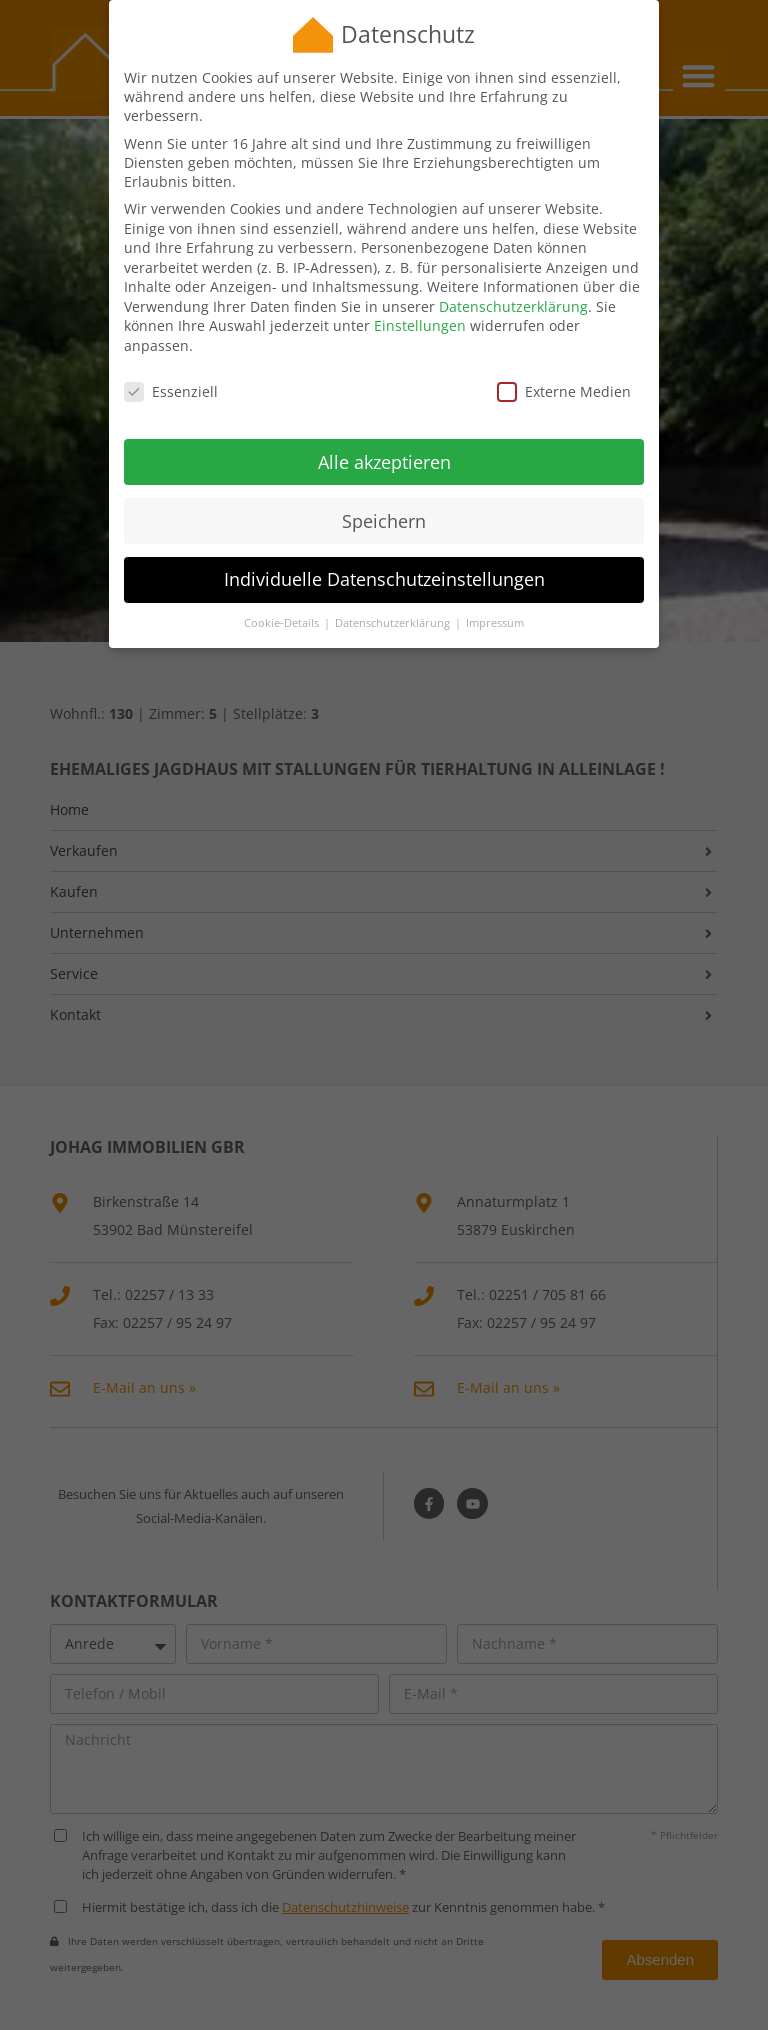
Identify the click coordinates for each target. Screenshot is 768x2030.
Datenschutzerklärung (513, 284)
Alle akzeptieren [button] (384, 439)
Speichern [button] (384, 498)
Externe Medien (564, 369)
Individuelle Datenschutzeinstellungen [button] (384, 557)
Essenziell (171, 369)
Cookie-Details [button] (283, 601)
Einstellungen (420, 303)
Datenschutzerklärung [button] (394, 601)
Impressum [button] (495, 601)
